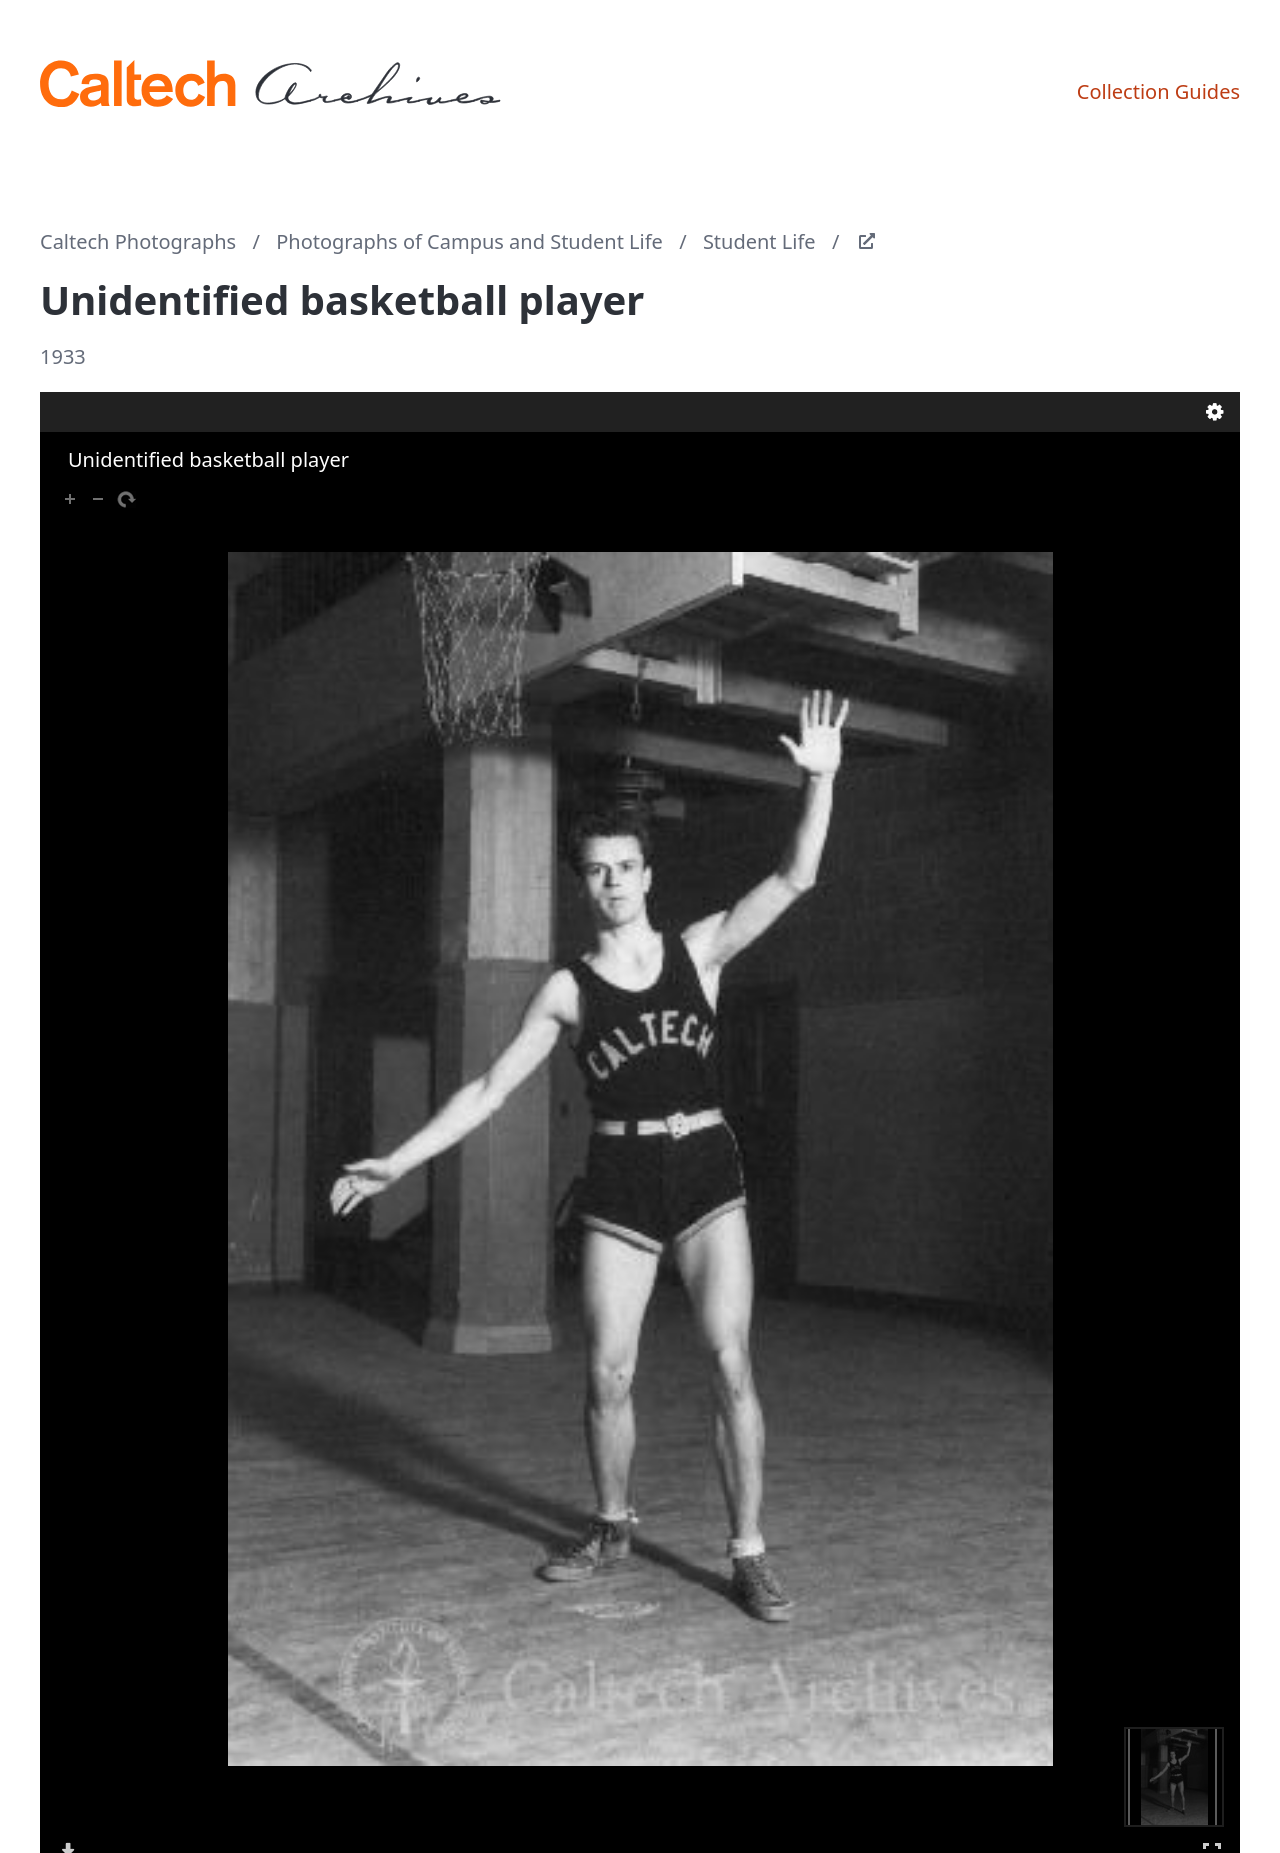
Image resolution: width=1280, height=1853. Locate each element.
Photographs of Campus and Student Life (469, 241)
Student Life (759, 241)
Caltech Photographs (138, 241)
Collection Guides (1158, 91)
